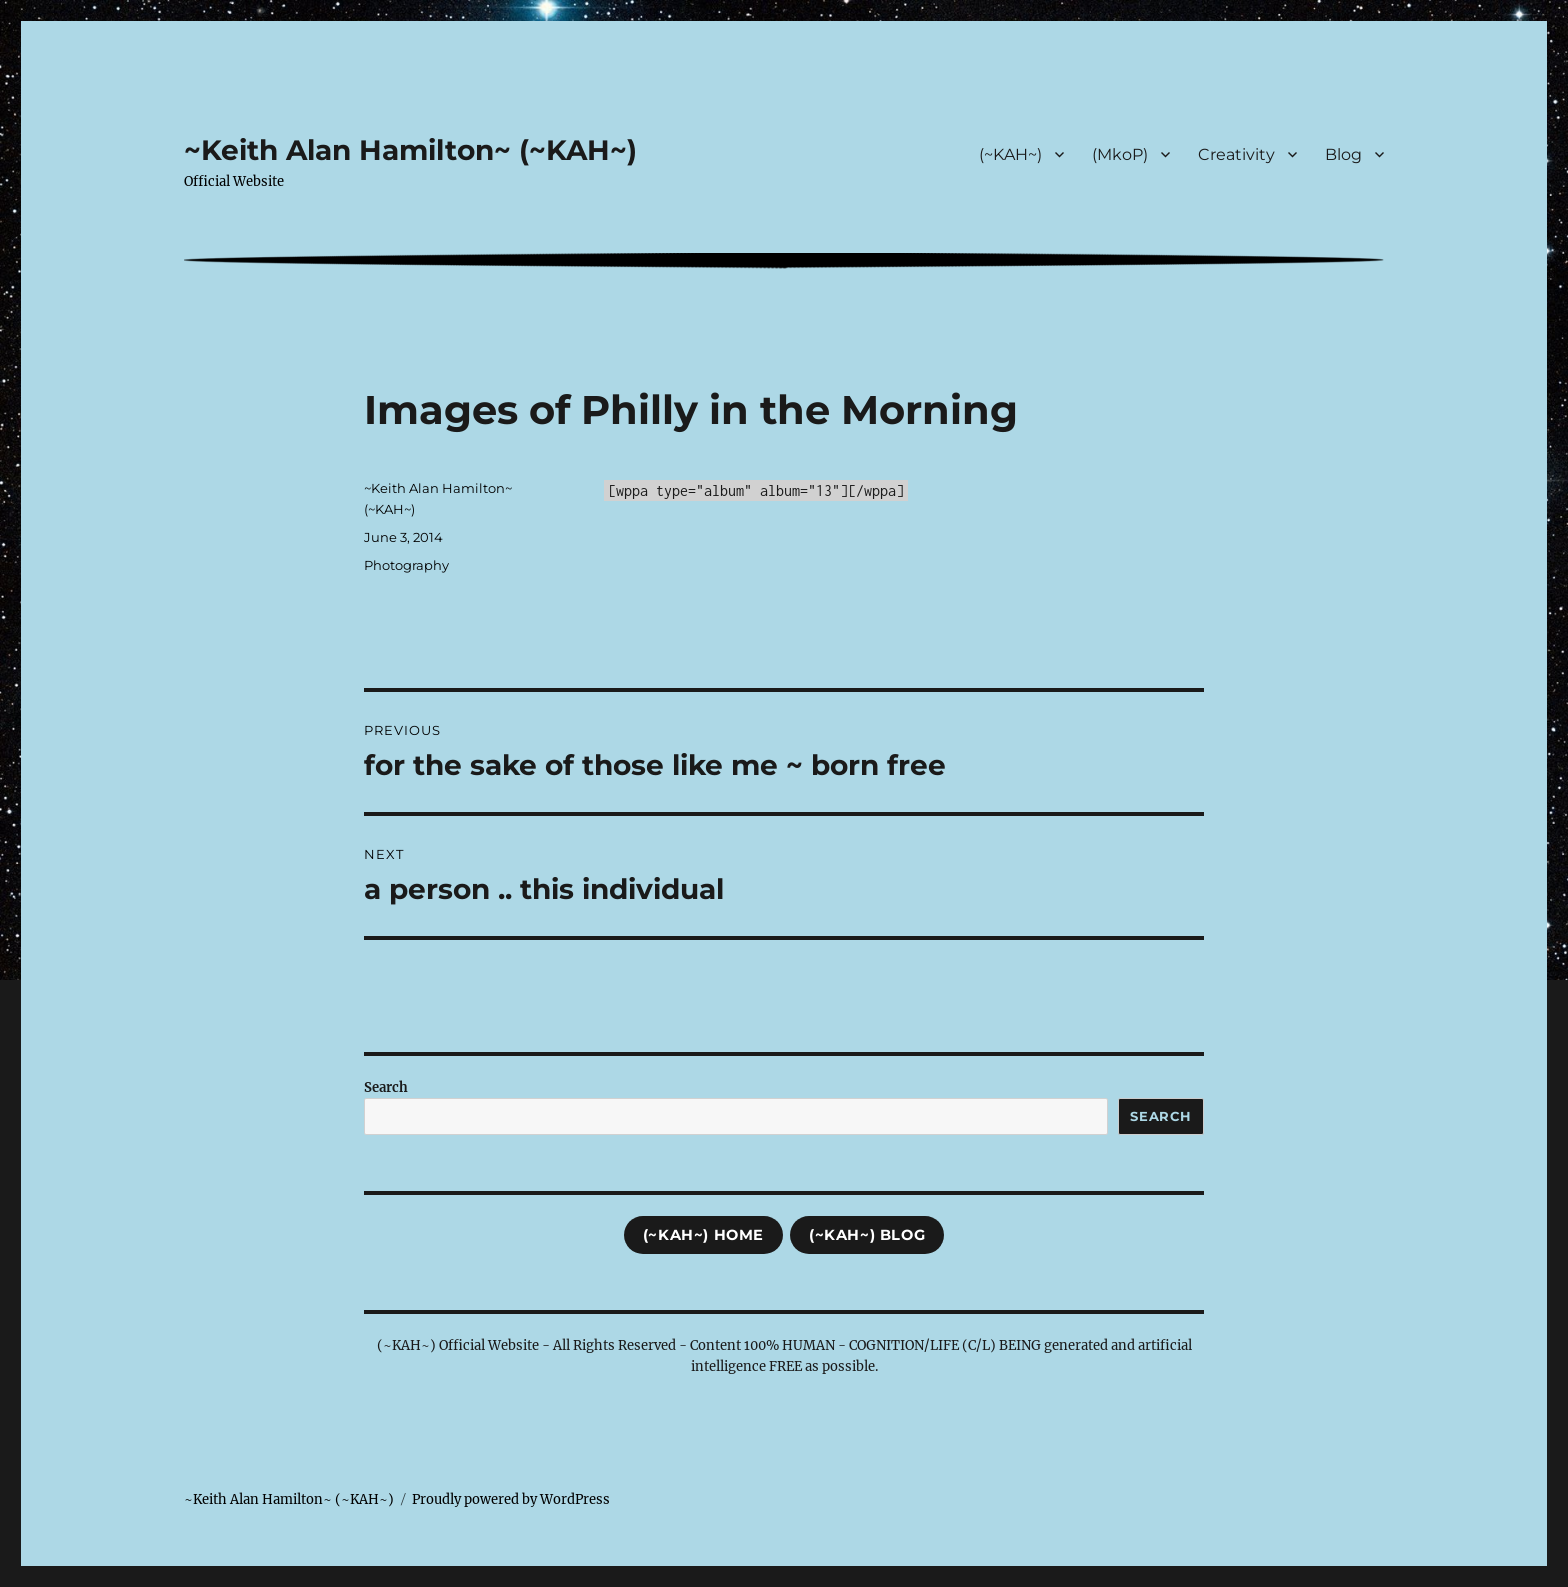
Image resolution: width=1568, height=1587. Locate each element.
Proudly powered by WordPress (511, 1499)
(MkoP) (1120, 154)
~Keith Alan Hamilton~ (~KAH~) (410, 150)
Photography (406, 565)
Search (386, 1087)
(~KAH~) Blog (867, 1235)
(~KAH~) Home (703, 1235)
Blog (1343, 154)
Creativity (1236, 154)
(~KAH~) (1010, 154)
